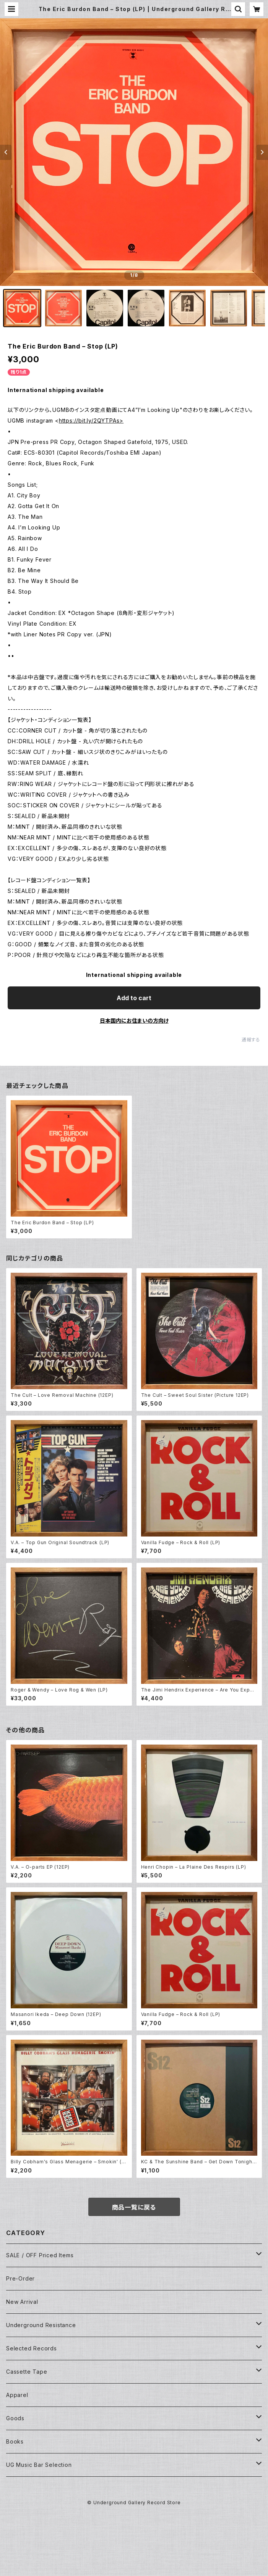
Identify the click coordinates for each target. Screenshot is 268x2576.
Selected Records (31, 2348)
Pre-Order (20, 2278)
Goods (15, 2418)
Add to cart (134, 998)
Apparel (17, 2395)
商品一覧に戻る (134, 2207)
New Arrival (22, 2301)
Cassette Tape (26, 2371)
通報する (251, 1040)
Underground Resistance (41, 2325)
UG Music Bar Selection (39, 2464)
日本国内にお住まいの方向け (134, 1020)
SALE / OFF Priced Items (39, 2255)
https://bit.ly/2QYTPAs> (91, 420)
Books (15, 2441)
